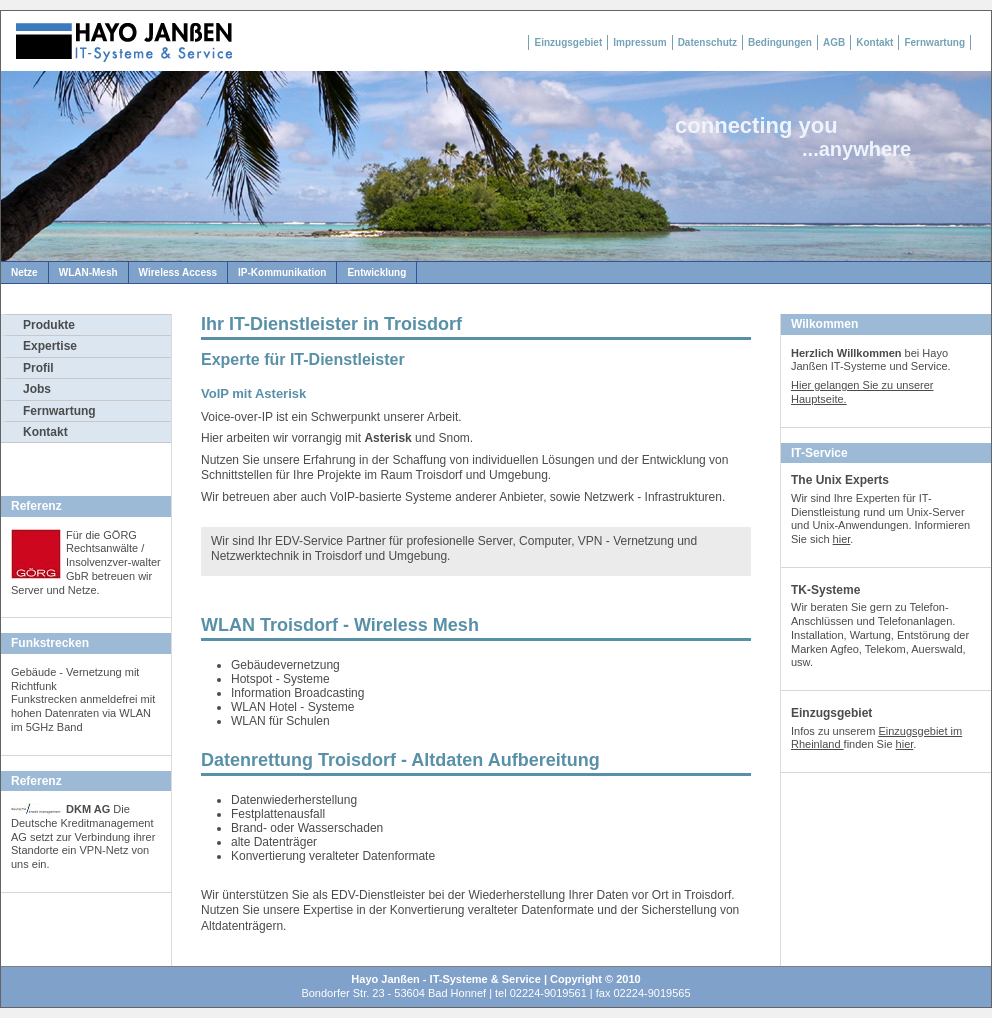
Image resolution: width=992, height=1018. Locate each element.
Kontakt (874, 42)
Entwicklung (376, 272)
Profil (38, 368)
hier (842, 539)
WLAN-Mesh (88, 272)
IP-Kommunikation (282, 272)
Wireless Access (178, 272)
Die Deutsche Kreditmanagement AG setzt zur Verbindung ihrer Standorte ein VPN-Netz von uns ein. (83, 836)
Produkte (49, 325)
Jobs (37, 389)
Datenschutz (707, 42)
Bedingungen (780, 42)
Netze (24, 272)
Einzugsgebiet (568, 42)
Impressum (639, 42)
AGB (834, 42)
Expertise (50, 346)
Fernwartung (934, 42)
